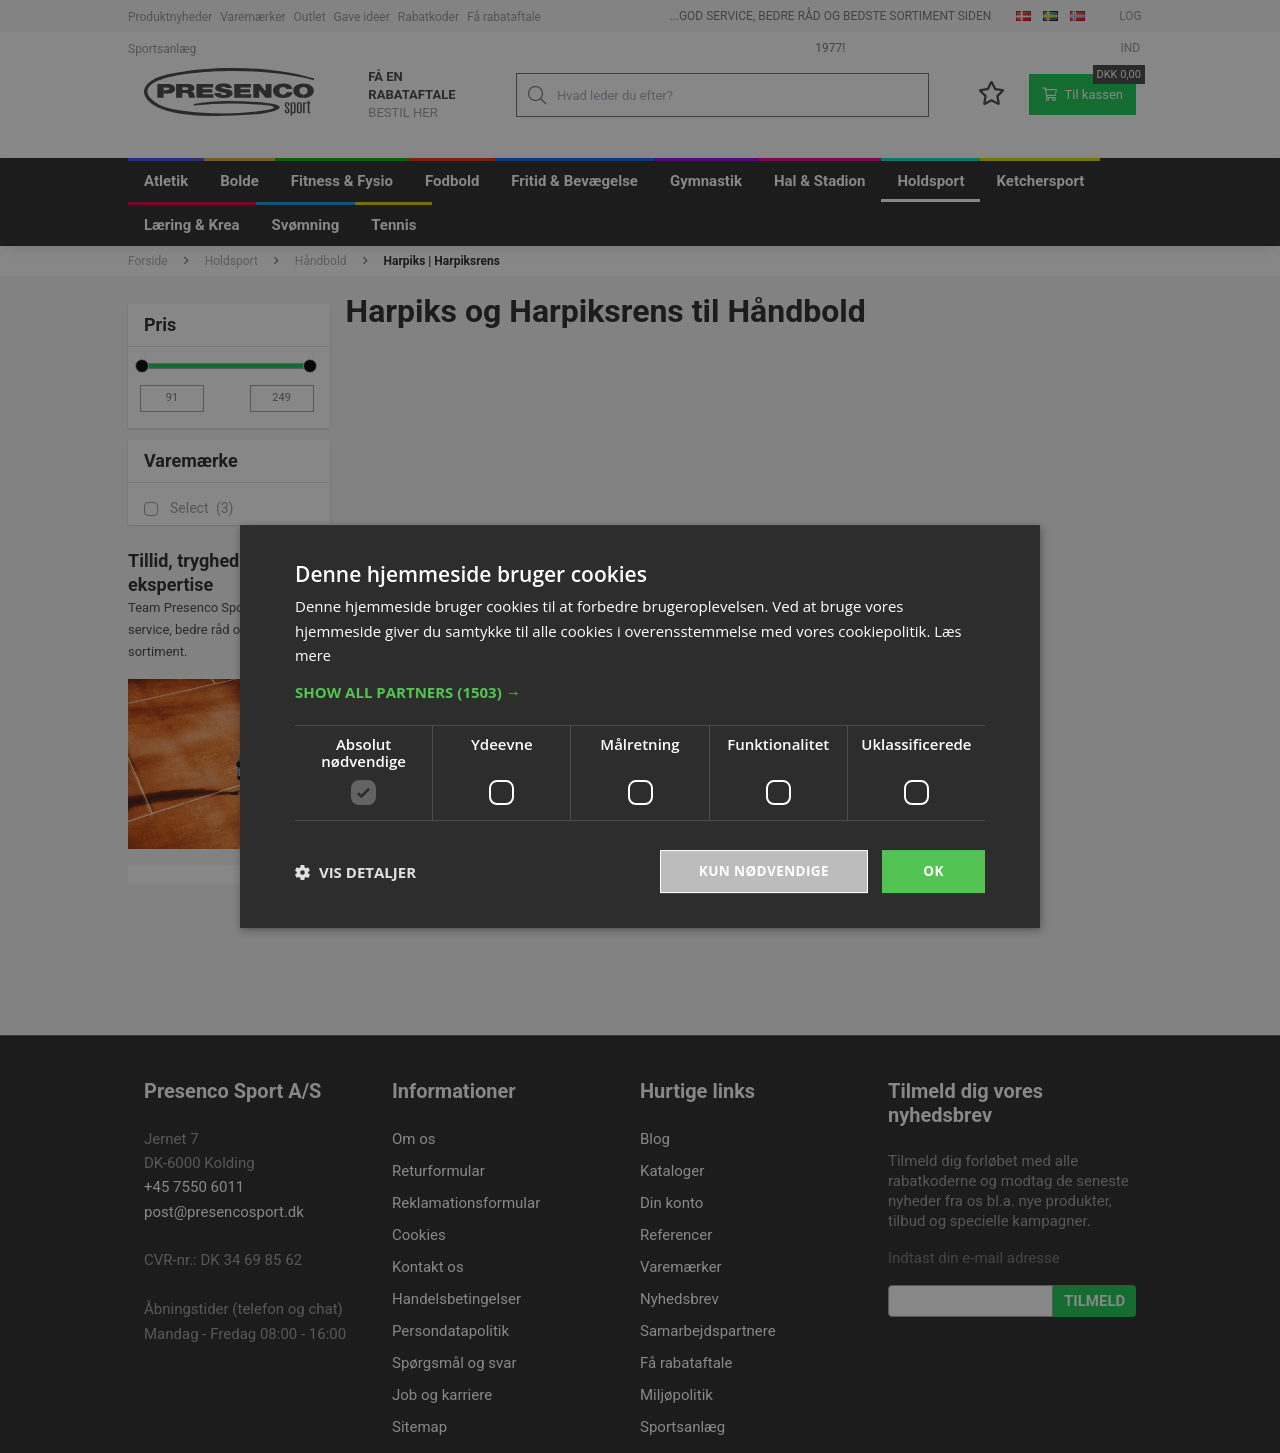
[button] (640, 691)
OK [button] (933, 870)
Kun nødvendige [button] (761, 870)
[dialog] (640, 726)
